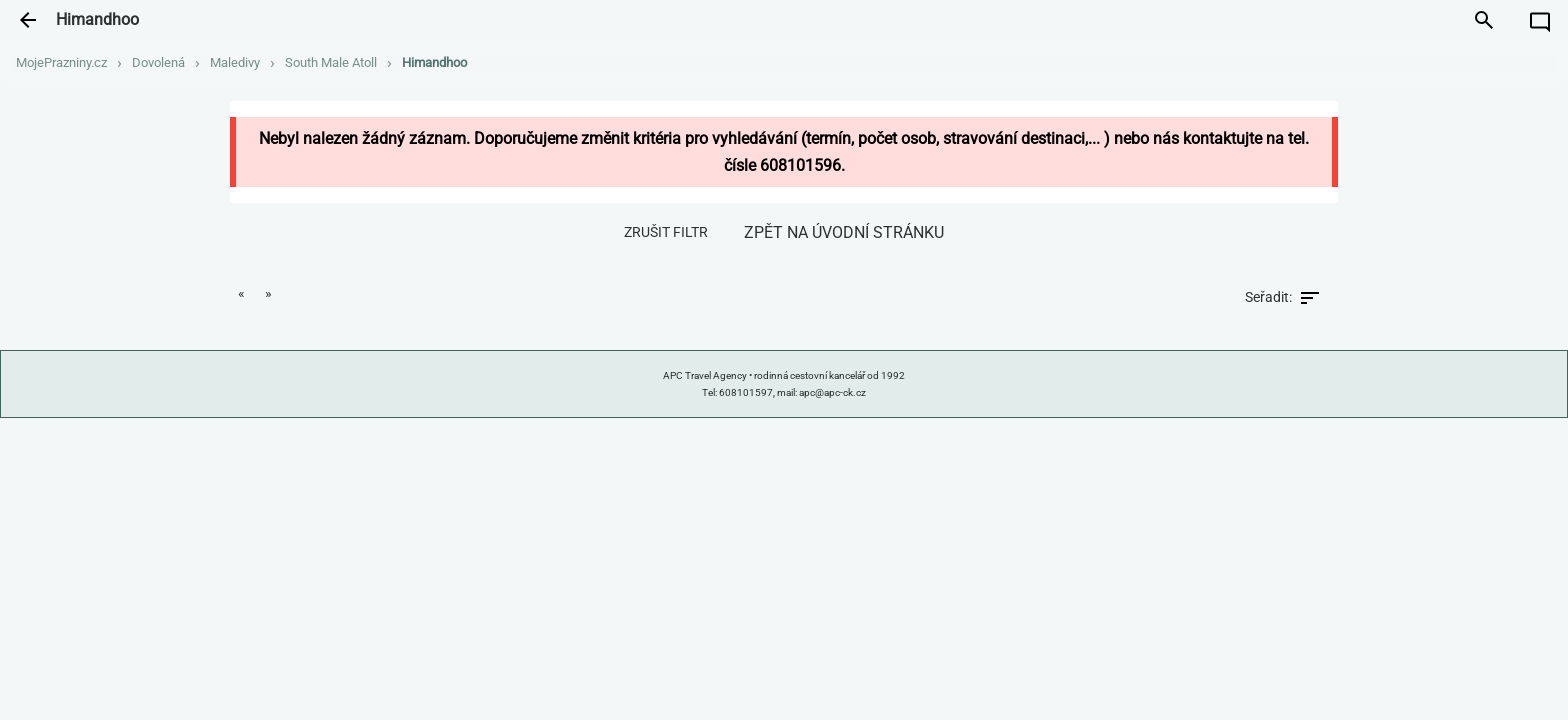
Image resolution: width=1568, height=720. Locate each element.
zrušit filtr (666, 232)
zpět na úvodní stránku (844, 232)
